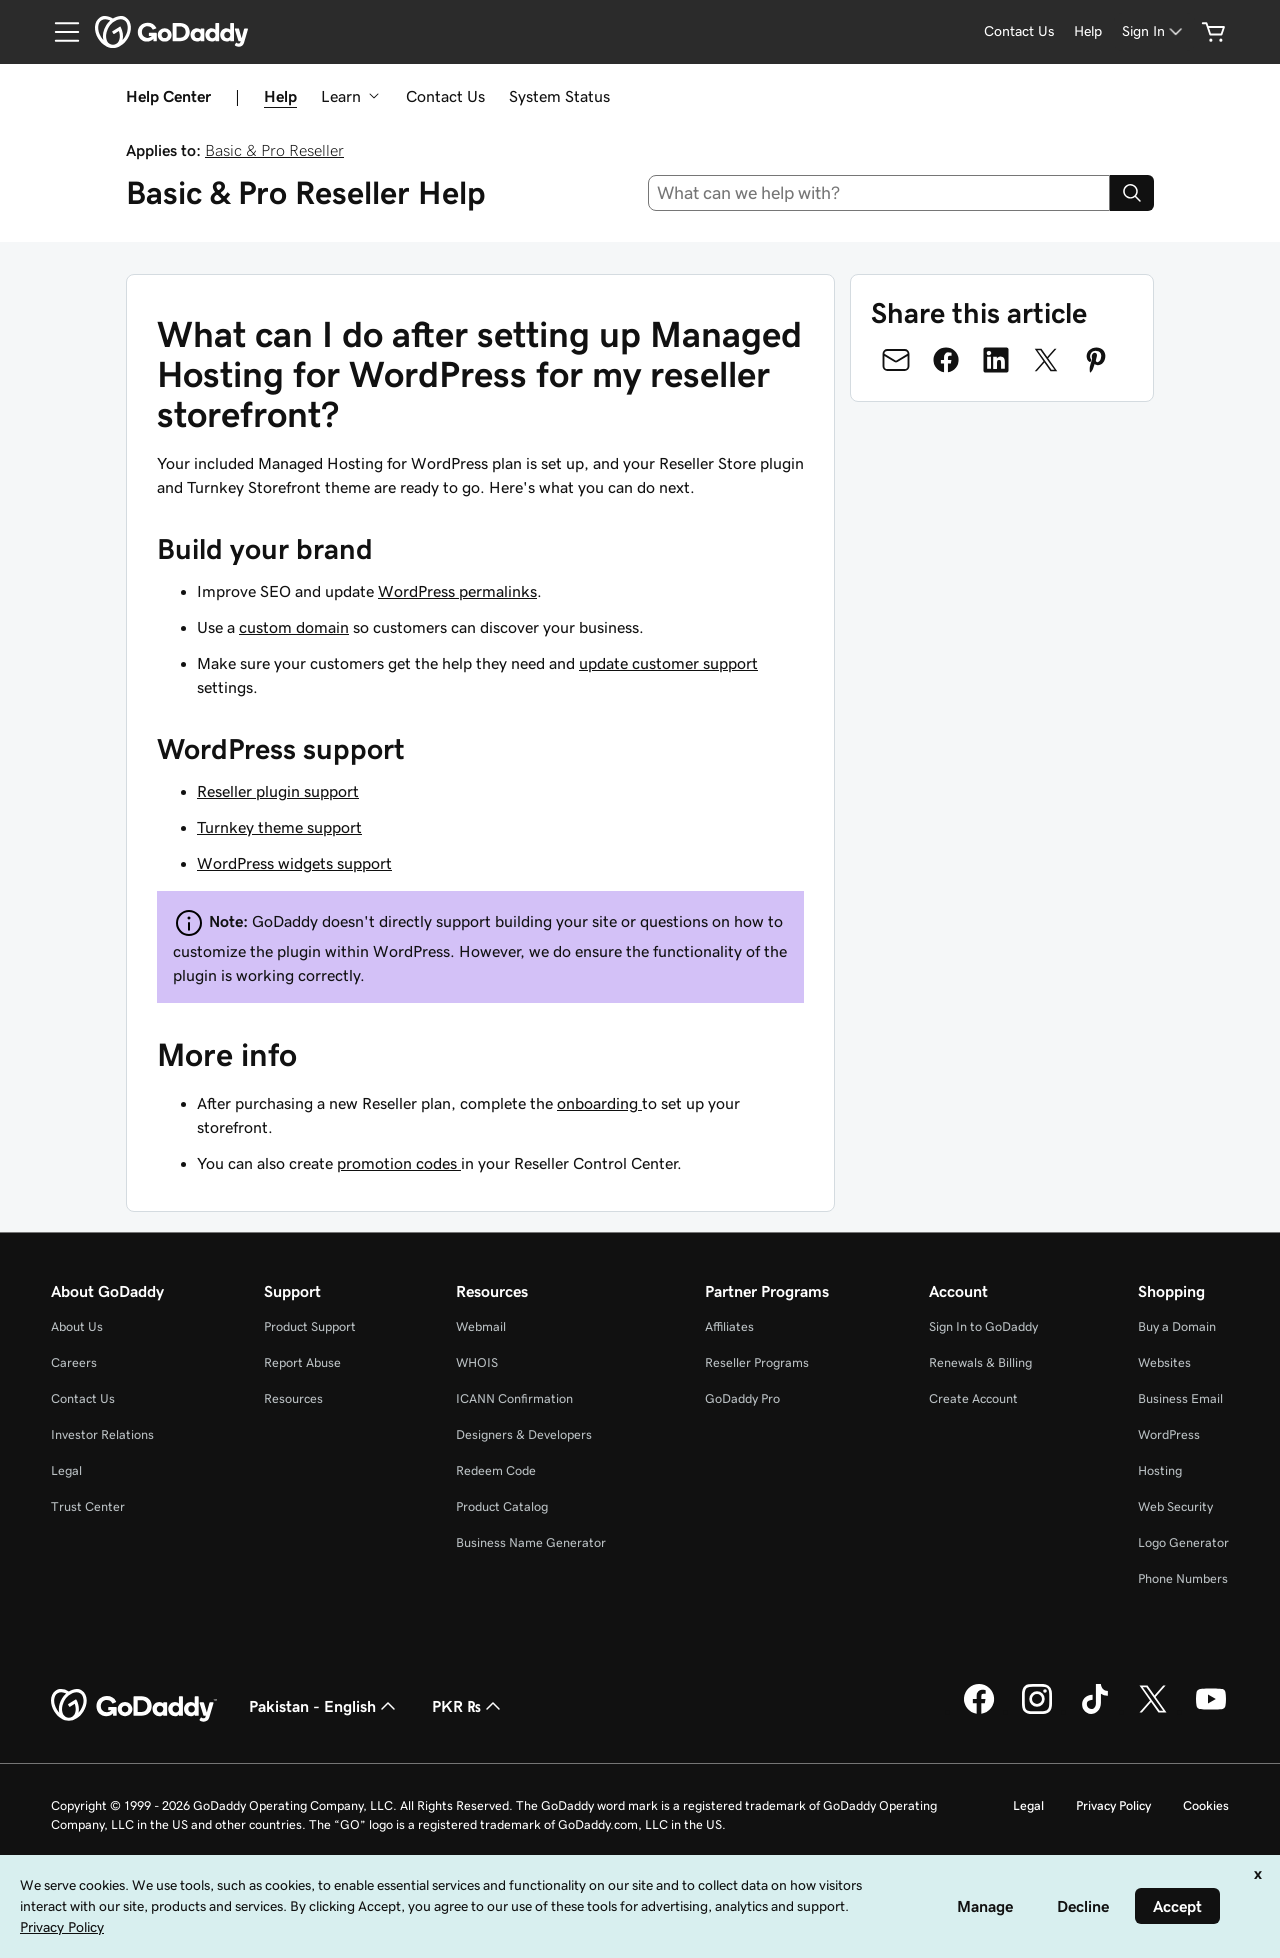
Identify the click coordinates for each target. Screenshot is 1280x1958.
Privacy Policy (1113, 1805)
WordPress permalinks (457, 591)
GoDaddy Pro (742, 1398)
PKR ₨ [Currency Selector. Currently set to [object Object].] (468, 1706)
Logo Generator (1183, 1542)
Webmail (481, 1326)
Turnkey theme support (279, 827)
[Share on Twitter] (1046, 360)
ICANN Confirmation (514, 1398)
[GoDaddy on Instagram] (1037, 1711)
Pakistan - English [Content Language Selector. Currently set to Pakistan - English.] (324, 1706)
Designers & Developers (524, 1434)
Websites (1164, 1362)
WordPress (1169, 1434)
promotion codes (399, 1163)
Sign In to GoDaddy (983, 1326)
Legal (66, 1470)
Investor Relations (102, 1434)
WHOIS (477, 1362)
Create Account (973, 1398)
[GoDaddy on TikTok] (1095, 1711)
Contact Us (445, 96)
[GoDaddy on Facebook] (979, 1711)
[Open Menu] (59, 32)
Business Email (1180, 1398)
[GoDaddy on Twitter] (1153, 1711)
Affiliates (729, 1326)
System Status (559, 96)
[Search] (1132, 193)
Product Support (310, 1326)
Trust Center (88, 1506)
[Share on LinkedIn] (996, 360)
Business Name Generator (531, 1542)
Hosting (1160, 1470)
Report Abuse (302, 1362)
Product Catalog (502, 1506)
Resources (293, 1398)
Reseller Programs (757, 1362)
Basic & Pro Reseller (274, 150)
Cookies (1206, 1805)
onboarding (599, 1103)
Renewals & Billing (980, 1362)
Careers (74, 1362)
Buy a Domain (1177, 1326)
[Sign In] (1154, 31)
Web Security (1175, 1506)
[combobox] (879, 193)
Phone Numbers (1183, 1578)
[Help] (1088, 31)
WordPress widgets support (294, 863)
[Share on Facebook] (946, 360)
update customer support (668, 663)
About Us (77, 1326)
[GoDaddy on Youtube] (1211, 1711)
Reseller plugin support (278, 791)
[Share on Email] (896, 360)
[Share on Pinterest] (1096, 360)
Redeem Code (496, 1470)
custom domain (294, 627)
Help (280, 96)
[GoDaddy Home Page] (134, 1706)
